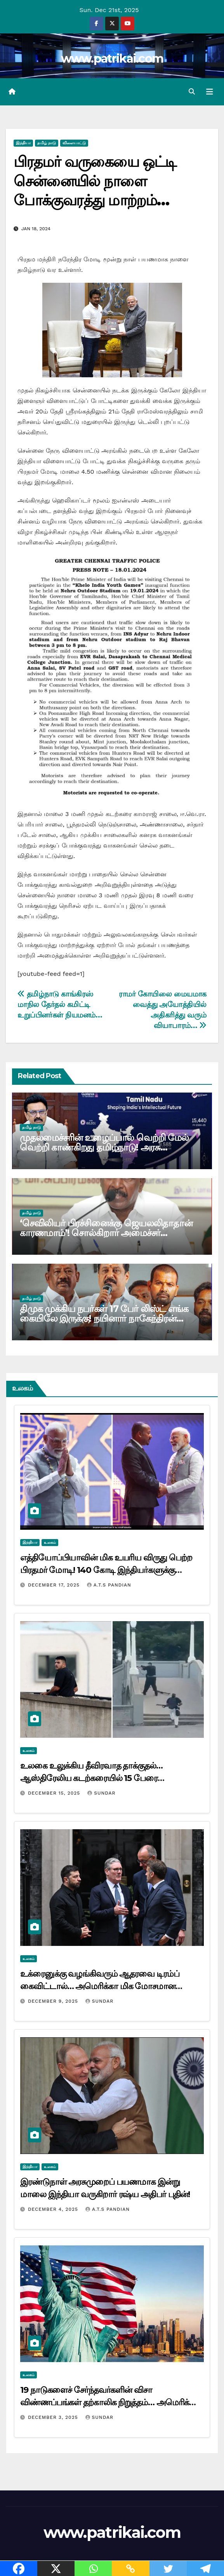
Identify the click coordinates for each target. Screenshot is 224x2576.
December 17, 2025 (55, 1585)
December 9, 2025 (54, 2001)
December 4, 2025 (54, 2209)
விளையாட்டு (74, 143)
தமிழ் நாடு (46, 143)
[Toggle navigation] (209, 91)
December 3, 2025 (54, 2417)
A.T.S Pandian (109, 1585)
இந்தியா (23, 143)
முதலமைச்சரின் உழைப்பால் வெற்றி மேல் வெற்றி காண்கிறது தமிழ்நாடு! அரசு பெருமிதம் (104, 1147)
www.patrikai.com (112, 58)
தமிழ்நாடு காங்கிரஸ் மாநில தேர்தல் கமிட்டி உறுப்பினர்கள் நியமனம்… (59, 1004)
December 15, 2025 (55, 1793)
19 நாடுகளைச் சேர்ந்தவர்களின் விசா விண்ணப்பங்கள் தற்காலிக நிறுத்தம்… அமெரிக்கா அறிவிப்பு (109, 2402)
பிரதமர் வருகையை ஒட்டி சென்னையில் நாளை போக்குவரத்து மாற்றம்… (95, 180)
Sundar (101, 1793)
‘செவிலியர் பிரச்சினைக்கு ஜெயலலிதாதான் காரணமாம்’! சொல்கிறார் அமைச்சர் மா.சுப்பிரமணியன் (106, 1232)
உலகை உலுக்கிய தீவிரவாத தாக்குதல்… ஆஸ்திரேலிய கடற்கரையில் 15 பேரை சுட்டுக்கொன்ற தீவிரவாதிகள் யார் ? (91, 1778)
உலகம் (50, 1542)
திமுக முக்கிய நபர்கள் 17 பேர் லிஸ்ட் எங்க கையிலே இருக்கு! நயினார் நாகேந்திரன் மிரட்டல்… (104, 1318)
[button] (192, 91)
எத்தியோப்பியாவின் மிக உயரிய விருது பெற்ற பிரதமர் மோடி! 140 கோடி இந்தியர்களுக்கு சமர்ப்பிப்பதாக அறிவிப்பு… (106, 1570)
